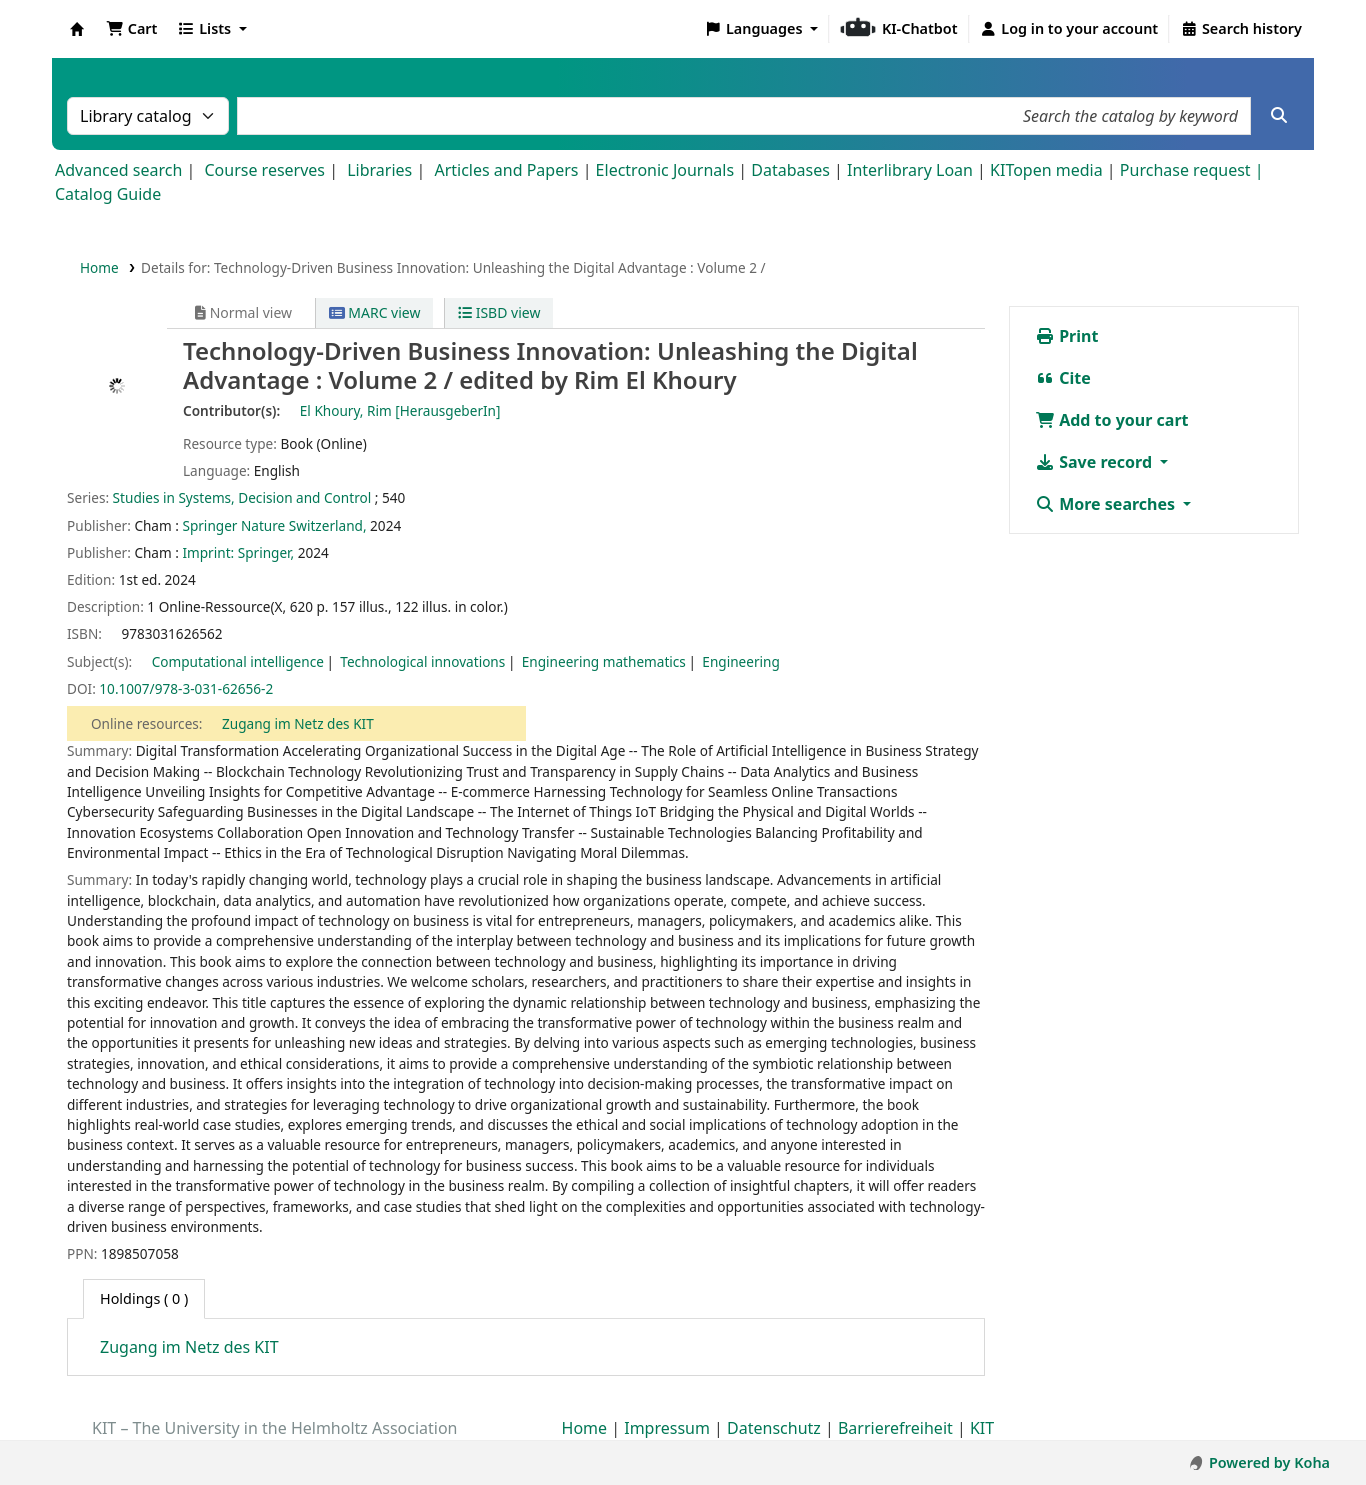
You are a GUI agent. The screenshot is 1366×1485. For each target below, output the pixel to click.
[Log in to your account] (1069, 29)
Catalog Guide (108, 194)
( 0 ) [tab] (144, 1298)
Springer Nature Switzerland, (274, 525)
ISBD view (499, 312)
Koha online (77, 29)
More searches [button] (1107, 504)
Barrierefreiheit (895, 1428)
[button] (131, 29)
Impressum (667, 1428)
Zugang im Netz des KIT (298, 723)
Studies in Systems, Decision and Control (242, 497)
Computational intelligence (238, 661)
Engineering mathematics (604, 661)
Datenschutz (774, 1428)
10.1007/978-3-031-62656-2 (186, 688)
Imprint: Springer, (238, 552)
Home (99, 267)
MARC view (375, 312)
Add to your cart (1112, 420)
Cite (1063, 378)
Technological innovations (422, 661)
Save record (1095, 462)
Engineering (740, 661)
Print (1066, 336)
